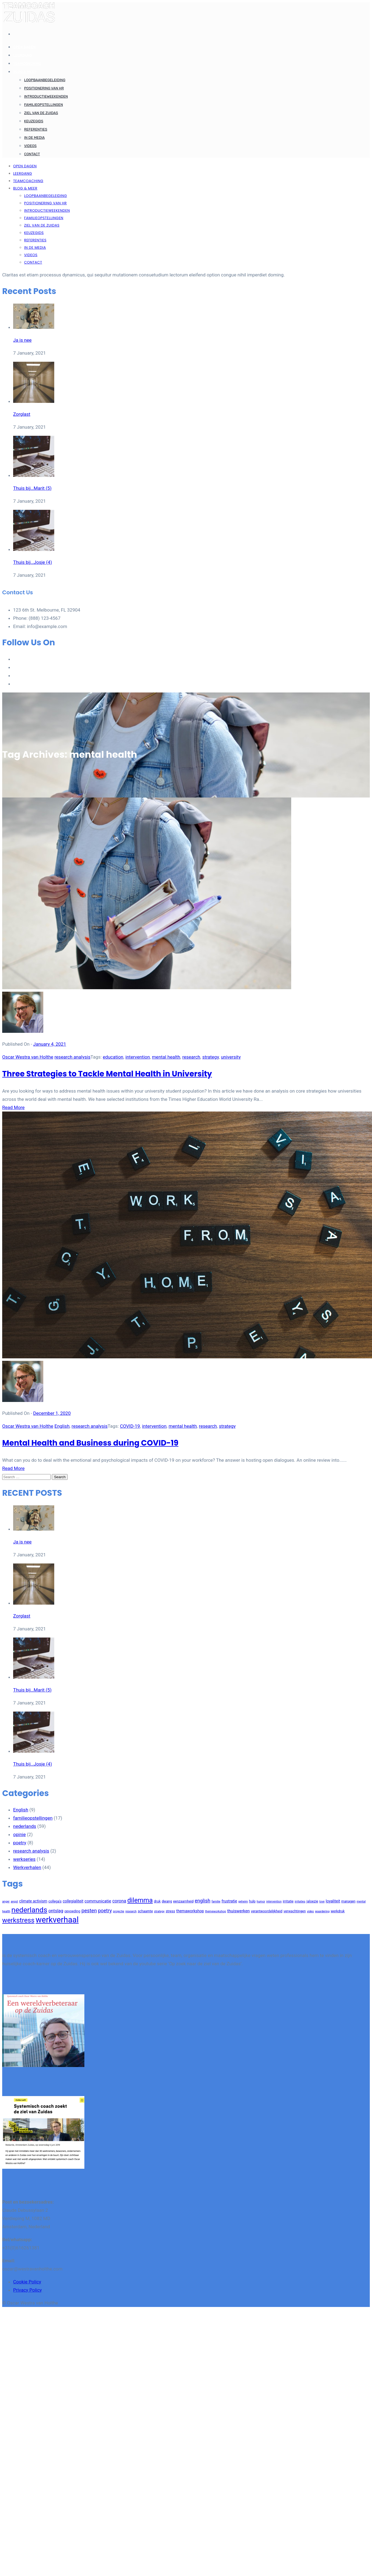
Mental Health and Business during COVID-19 (90, 1443)
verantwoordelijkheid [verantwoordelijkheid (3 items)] (266, 1911)
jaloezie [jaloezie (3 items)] (312, 1901)
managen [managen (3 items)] (348, 1901)
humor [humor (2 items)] (261, 1901)
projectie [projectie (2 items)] (118, 1911)
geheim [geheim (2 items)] (243, 1901)
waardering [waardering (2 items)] (322, 1911)
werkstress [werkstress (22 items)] (18, 1920)
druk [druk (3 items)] (157, 1901)
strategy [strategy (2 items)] (159, 1911)
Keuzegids (33, 121)
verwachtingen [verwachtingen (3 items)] (295, 1911)
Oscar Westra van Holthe (27, 1057)
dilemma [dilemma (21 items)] (140, 1900)
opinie (19, 1834)
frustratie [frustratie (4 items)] (229, 1901)
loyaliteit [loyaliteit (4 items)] (333, 1901)
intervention (137, 1057)
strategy (210, 1057)
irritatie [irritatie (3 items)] (288, 1901)
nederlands (24, 1826)
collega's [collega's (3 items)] (55, 1901)
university (231, 1057)
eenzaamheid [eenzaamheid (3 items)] (183, 1901)
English (62, 1426)
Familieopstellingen (43, 105)
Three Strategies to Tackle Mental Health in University (107, 1073)
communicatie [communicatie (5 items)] (98, 1901)
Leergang (22, 55)
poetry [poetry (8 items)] (105, 1910)
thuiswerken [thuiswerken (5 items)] (238, 1910)
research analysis (72, 1057)
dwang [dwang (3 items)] (167, 1901)
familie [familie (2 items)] (215, 1901)
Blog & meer (24, 72)
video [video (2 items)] (310, 1911)
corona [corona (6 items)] (119, 1901)
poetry (19, 1842)
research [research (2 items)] (131, 1911)
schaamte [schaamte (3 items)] (145, 1911)
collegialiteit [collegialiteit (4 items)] (73, 1901)
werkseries (24, 1859)
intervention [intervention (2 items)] (274, 1901)
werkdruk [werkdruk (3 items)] (338, 1911)
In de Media (34, 137)
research (191, 1057)
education (113, 1057)
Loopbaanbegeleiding (44, 80)
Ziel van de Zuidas (41, 113)
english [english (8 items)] (202, 1901)
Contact (32, 154)
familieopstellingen (33, 1818)
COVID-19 (130, 1426)
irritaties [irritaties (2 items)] (300, 1901)
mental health (166, 1057)
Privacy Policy (27, 2290)
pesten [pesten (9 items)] (89, 1911)
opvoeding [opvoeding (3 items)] (72, 1911)
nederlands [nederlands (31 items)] (29, 1909)
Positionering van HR (44, 88)
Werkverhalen (27, 1867)
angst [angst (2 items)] (14, 1901)
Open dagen (24, 47)
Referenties (35, 129)
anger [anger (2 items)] (6, 1901)
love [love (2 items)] (322, 1901)
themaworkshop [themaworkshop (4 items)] (190, 1911)
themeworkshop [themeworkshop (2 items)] (215, 1911)
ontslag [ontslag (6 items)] (55, 1910)
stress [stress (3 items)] (170, 1911)
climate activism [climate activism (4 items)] (33, 1901)
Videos (30, 146)
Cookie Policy (27, 2281)
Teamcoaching (27, 63)
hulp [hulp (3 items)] (252, 1901)
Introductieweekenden (46, 96)
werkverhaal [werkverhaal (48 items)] (57, 1919)
